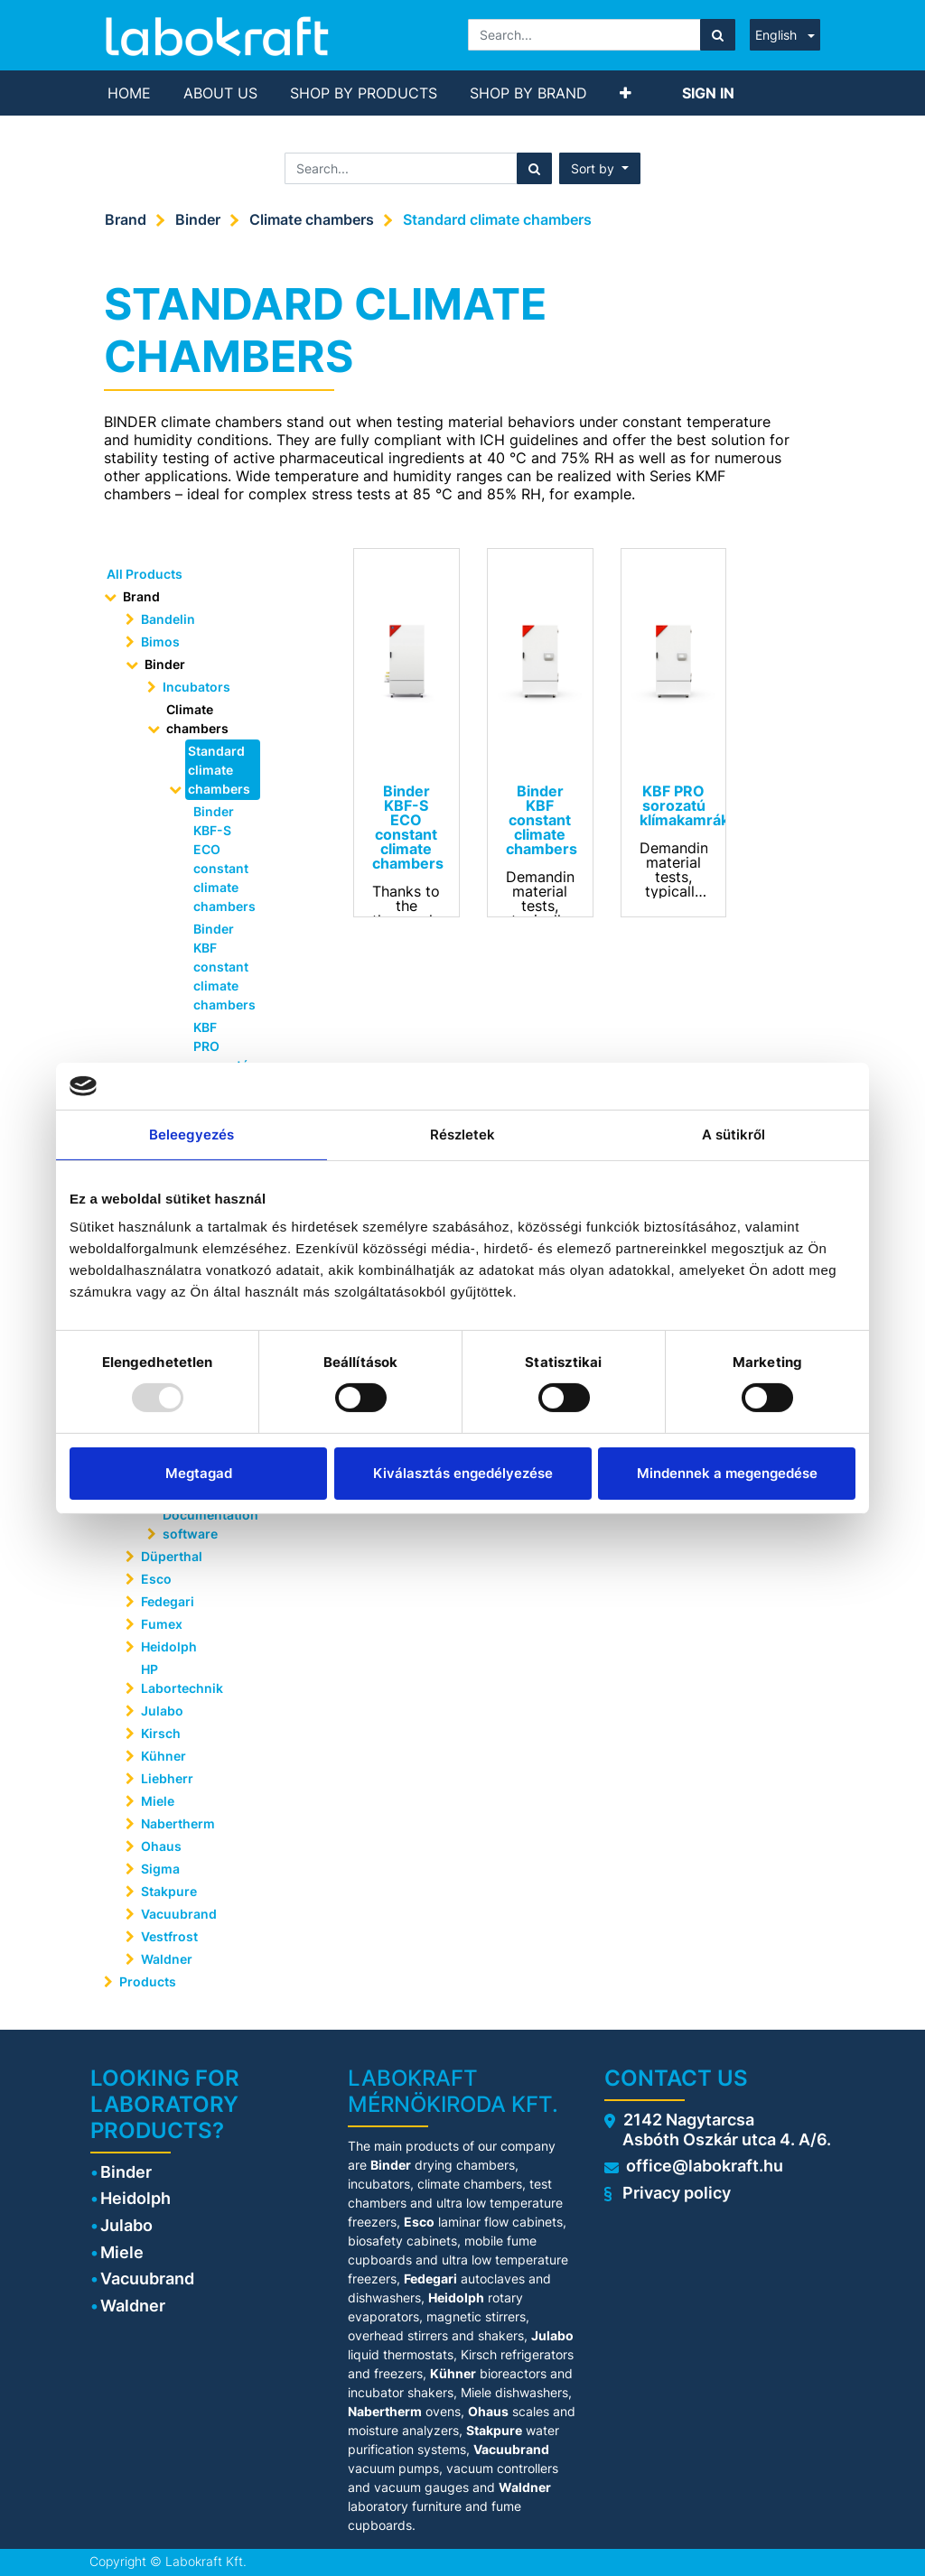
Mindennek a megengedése (727, 1473)
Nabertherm (178, 1823)
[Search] (717, 35)
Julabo (162, 1710)
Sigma (160, 1868)
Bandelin (168, 619)
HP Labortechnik (182, 1678)
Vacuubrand (179, 1913)
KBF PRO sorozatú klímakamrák (220, 1055)
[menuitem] (129, 93)
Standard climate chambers (497, 219)
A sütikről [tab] (734, 1134)
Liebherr (167, 1778)
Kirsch (161, 1733)
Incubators (196, 686)
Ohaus (161, 1846)
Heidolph (169, 1646)
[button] (625, 93)
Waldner (166, 1959)
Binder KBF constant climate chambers (220, 966)
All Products (144, 573)
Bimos (160, 641)
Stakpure (169, 1891)
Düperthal (171, 1556)
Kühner (163, 1755)
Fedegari (167, 1601)
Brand (125, 219)
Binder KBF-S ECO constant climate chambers (220, 859)
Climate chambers (311, 219)
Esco (156, 1578)
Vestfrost (169, 1936)
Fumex (161, 1624)
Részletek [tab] (463, 1134)
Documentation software (207, 1524)
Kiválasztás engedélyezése (463, 1473)
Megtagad (198, 1473)
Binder (197, 219)
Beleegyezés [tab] (191, 1134)
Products (147, 1981)
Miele (157, 1801)
